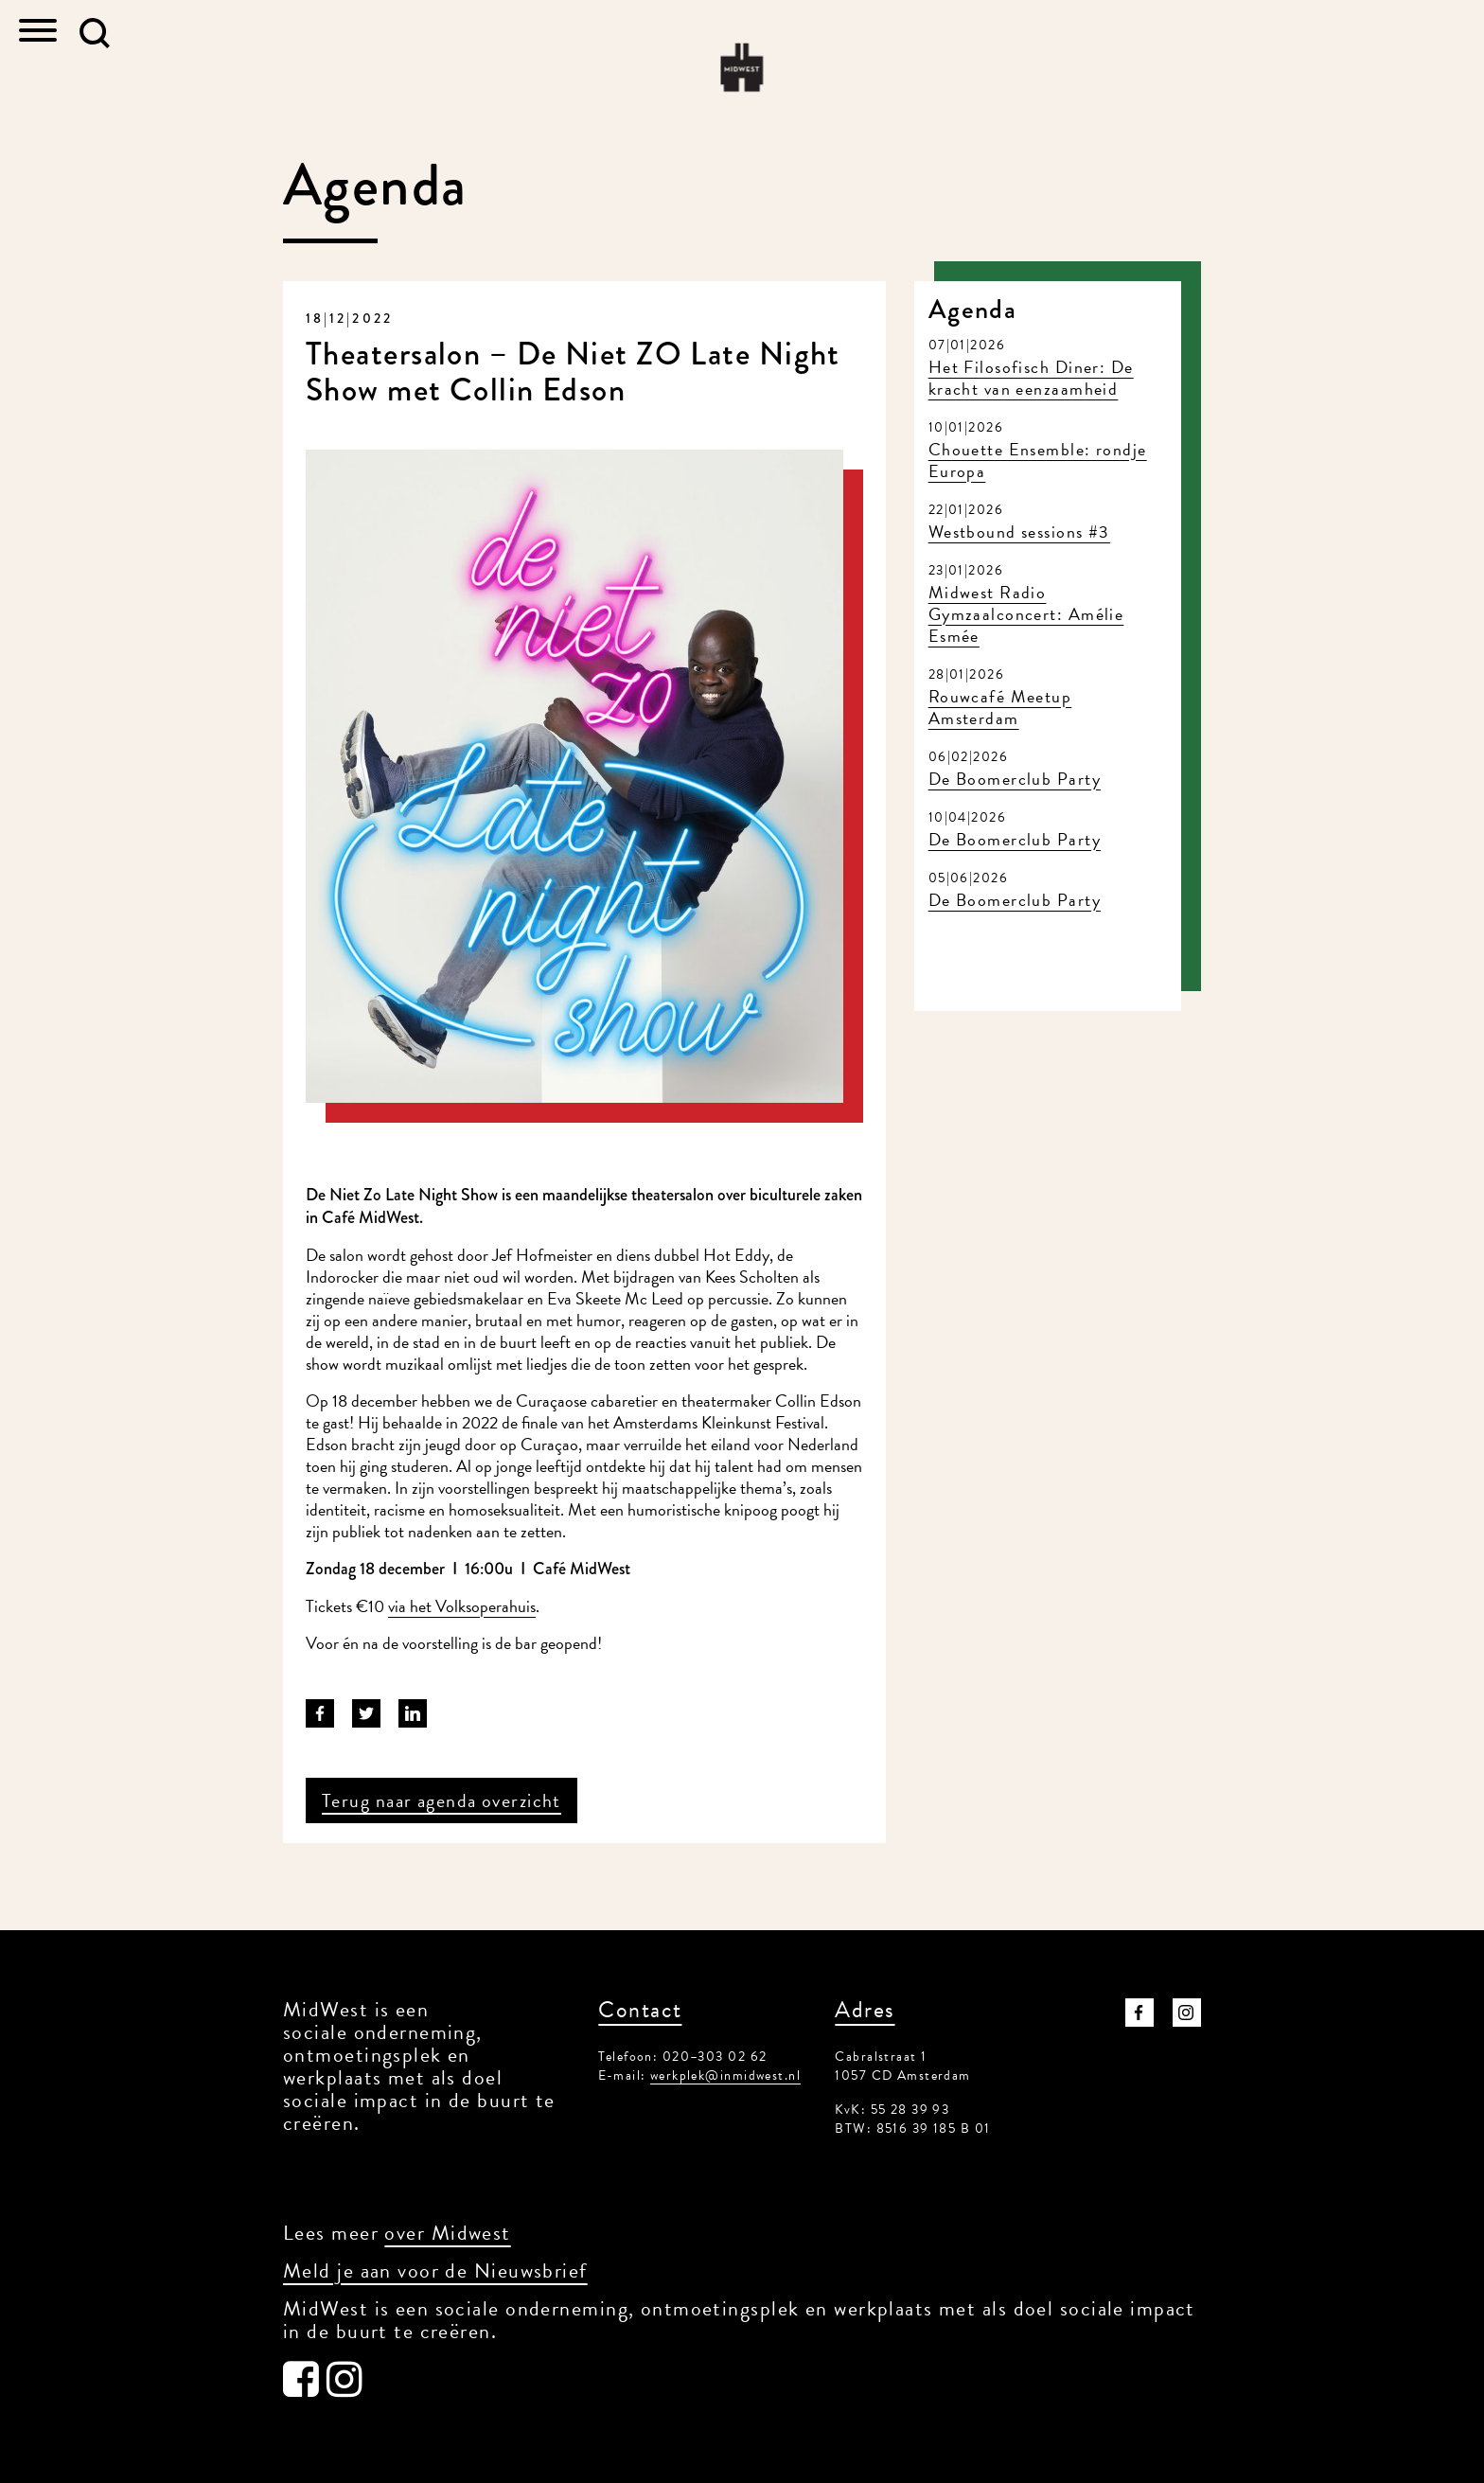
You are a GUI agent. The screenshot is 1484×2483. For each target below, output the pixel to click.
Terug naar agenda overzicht (441, 1800)
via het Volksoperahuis (462, 1606)
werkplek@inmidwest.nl (725, 2075)
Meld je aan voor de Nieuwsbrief (435, 2270)
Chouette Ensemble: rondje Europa (1037, 460)
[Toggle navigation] (38, 32)
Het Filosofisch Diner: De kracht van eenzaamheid (1031, 377)
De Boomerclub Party (1014, 778)
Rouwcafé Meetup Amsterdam (1000, 707)
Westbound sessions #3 (1019, 531)
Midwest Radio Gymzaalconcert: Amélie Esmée (1026, 613)
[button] (95, 33)
